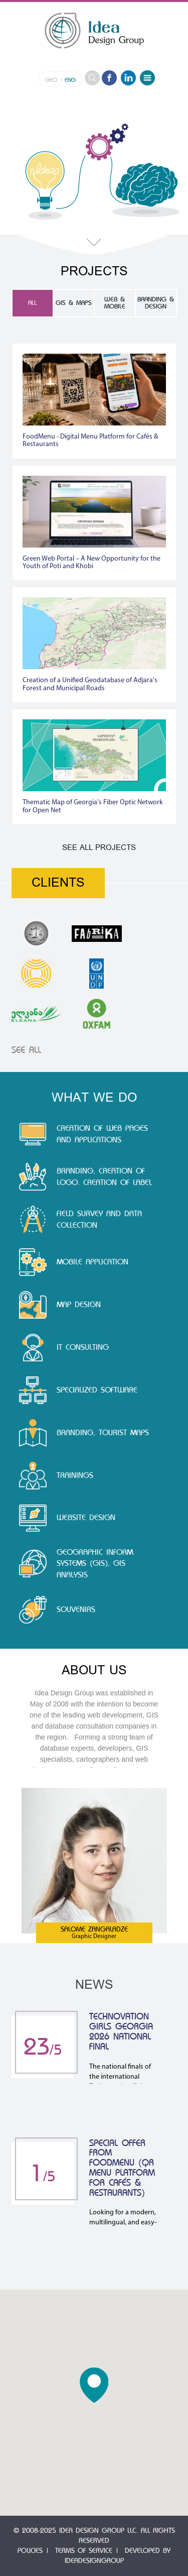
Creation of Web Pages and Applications (102, 1134)
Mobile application (92, 1261)
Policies (30, 2550)
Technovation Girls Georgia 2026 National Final (121, 2031)
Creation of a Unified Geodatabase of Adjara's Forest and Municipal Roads (90, 684)
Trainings (75, 1475)
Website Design (86, 1517)
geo (51, 79)
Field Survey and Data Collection (99, 1219)
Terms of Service (83, 2550)
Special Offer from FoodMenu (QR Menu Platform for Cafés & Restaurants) (122, 2168)
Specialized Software (97, 1389)
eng (70, 79)
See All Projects (99, 847)
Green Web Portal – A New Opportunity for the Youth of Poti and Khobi (91, 562)
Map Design (79, 1304)
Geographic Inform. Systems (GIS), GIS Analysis (96, 1564)
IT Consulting (83, 1347)
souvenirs (76, 1609)
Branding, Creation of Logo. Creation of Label (104, 1176)
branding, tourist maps (103, 1432)
